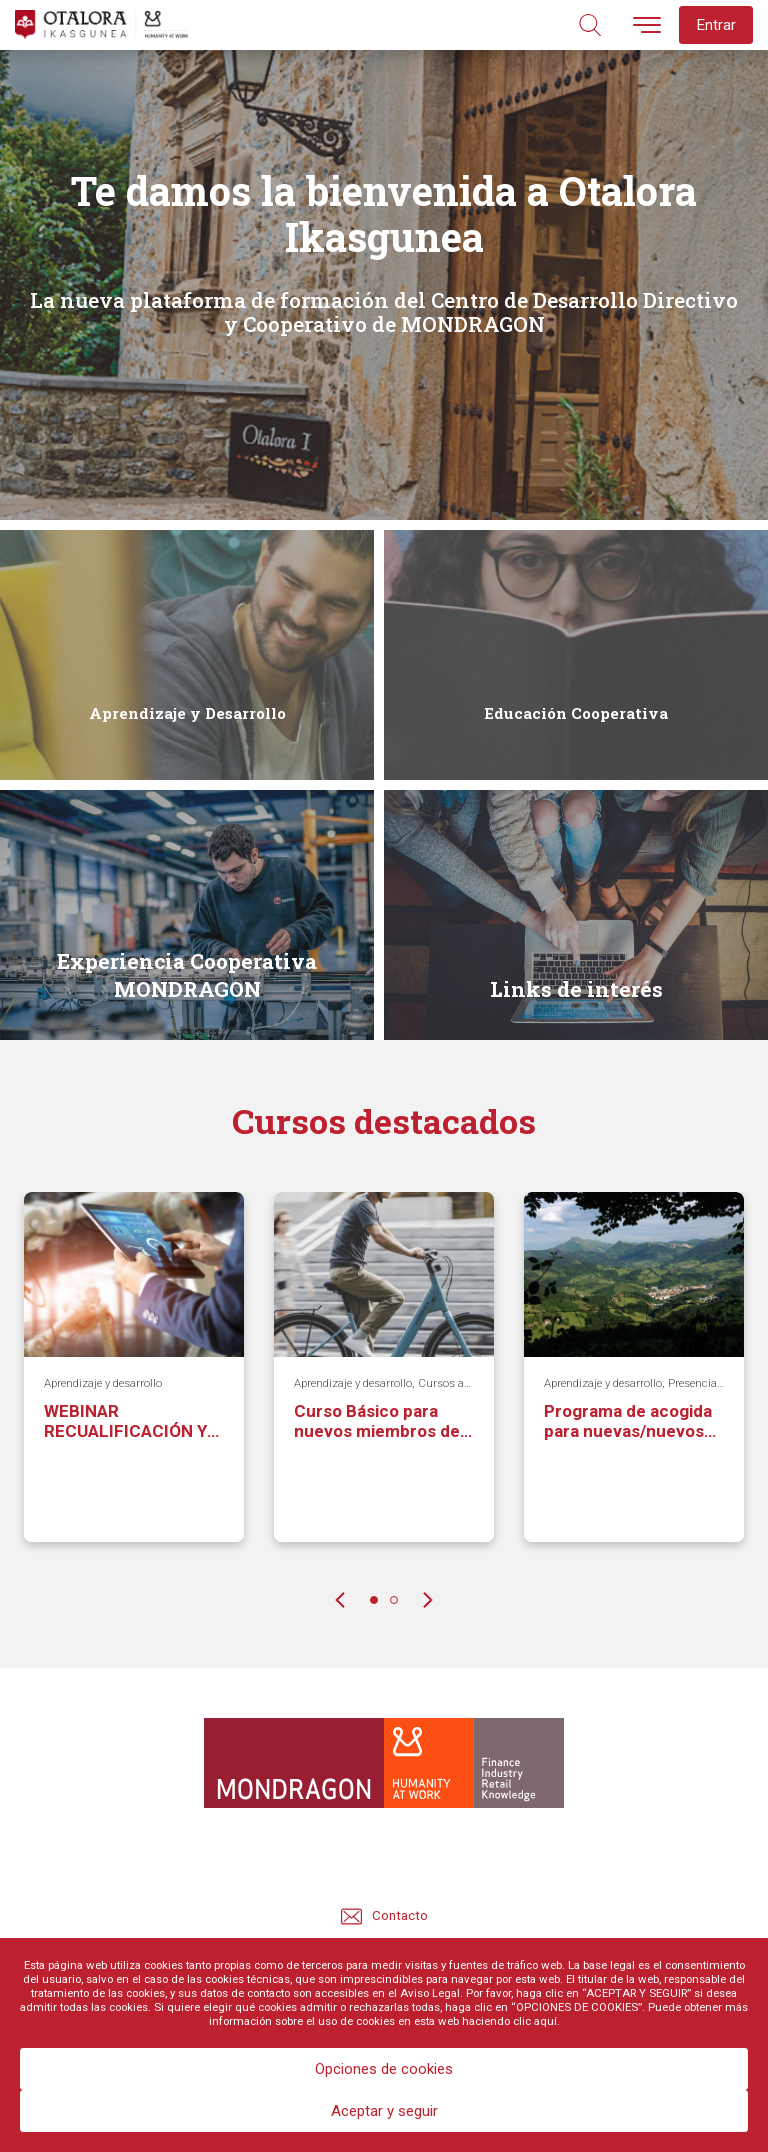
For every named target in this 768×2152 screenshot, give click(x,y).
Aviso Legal (430, 1993)
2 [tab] (394, 1600)
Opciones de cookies (384, 2069)
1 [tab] (374, 1600)
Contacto (384, 1916)
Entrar (716, 25)
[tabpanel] (134, 1382)
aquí (545, 2021)
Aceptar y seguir (384, 2111)
